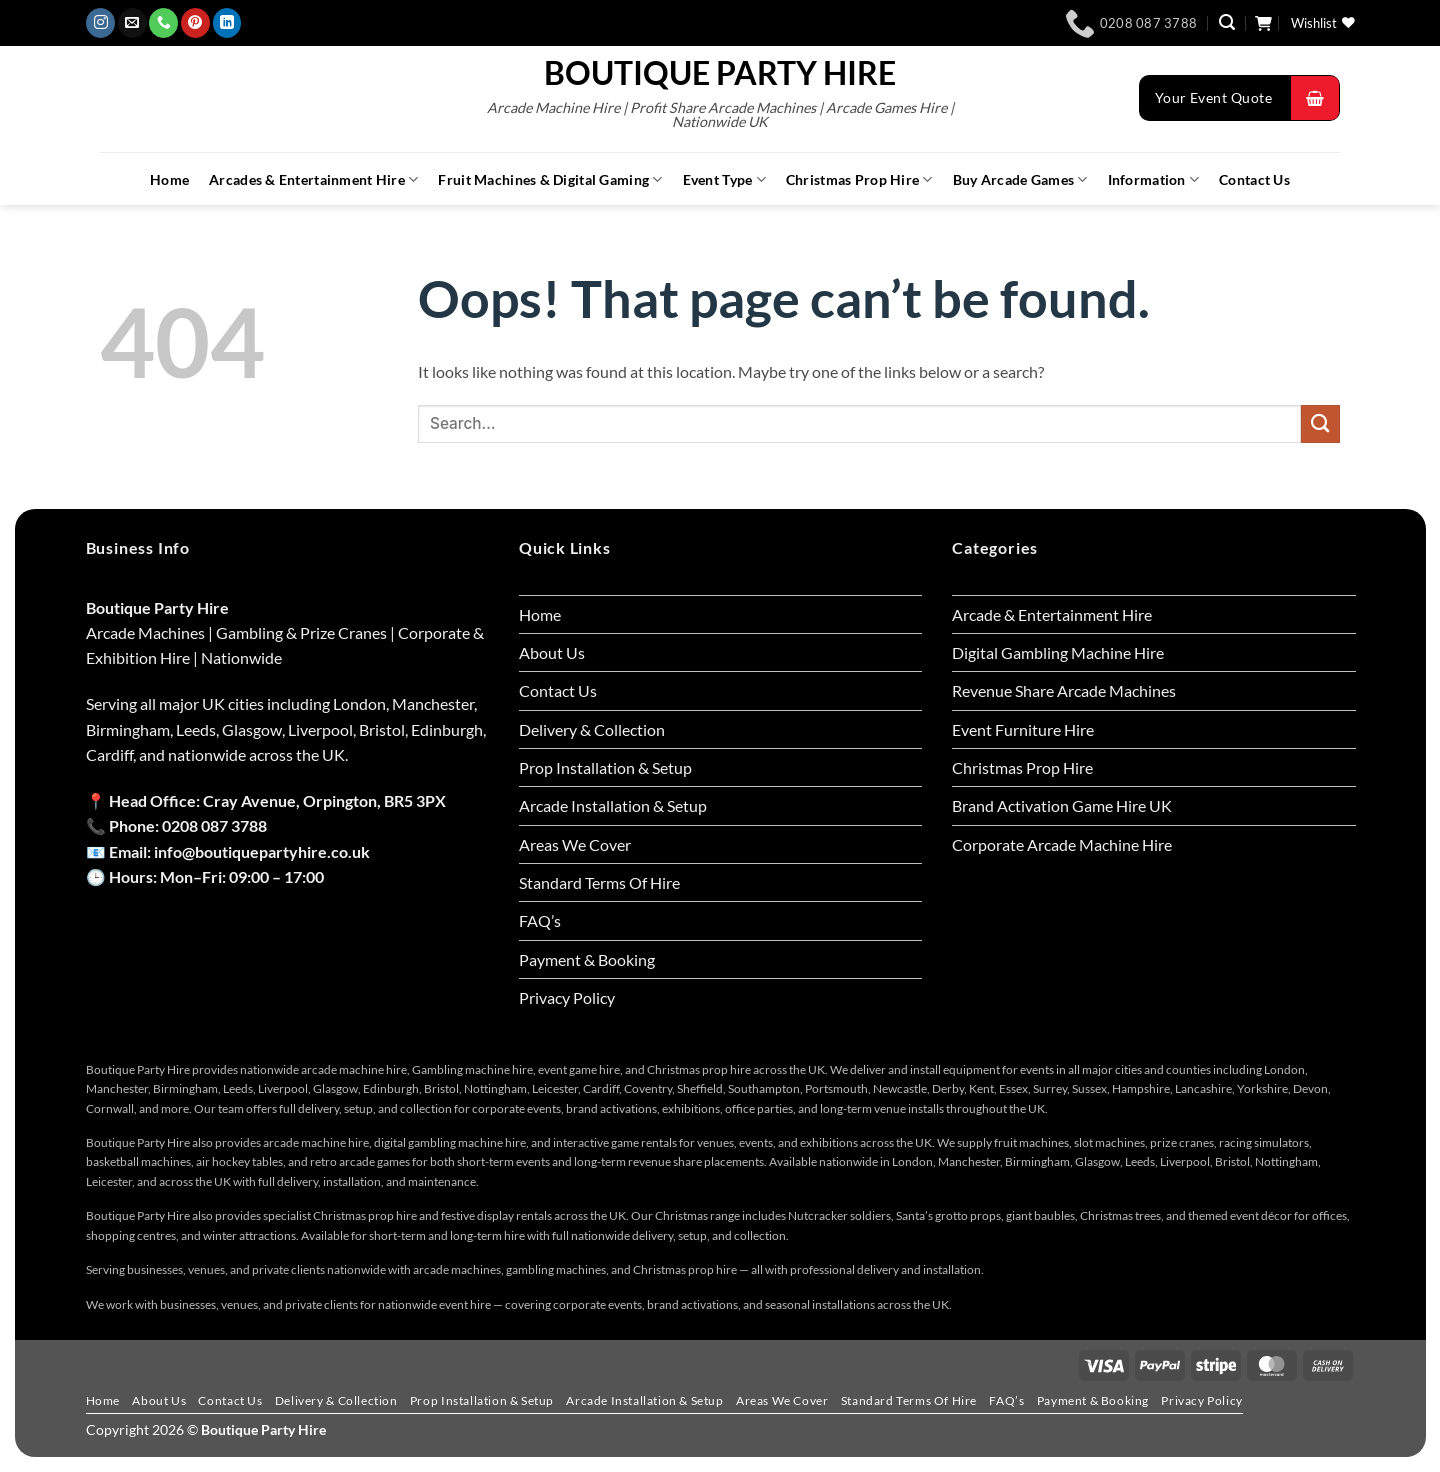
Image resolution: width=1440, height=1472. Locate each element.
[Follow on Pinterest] (195, 23)
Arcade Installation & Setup (613, 805)
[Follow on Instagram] (100, 23)
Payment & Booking (587, 959)
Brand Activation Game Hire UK (1062, 805)
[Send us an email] (132, 23)
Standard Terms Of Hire (599, 882)
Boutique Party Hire (720, 73)
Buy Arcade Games (1020, 179)
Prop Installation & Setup (605, 767)
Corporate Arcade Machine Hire (1062, 844)
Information (1154, 179)
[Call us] (163, 23)
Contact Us (1254, 180)
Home (169, 180)
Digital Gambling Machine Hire (1058, 652)
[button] (1227, 22)
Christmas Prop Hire (859, 179)
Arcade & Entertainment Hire (1052, 614)
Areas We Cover (575, 844)
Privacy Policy (567, 997)
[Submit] (1320, 424)
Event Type (724, 179)
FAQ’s (540, 920)
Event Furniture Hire (1023, 729)
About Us (552, 652)
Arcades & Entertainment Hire (313, 179)
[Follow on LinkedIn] (227, 23)
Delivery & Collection (592, 729)
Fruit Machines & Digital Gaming (550, 179)
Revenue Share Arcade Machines (1064, 690)
